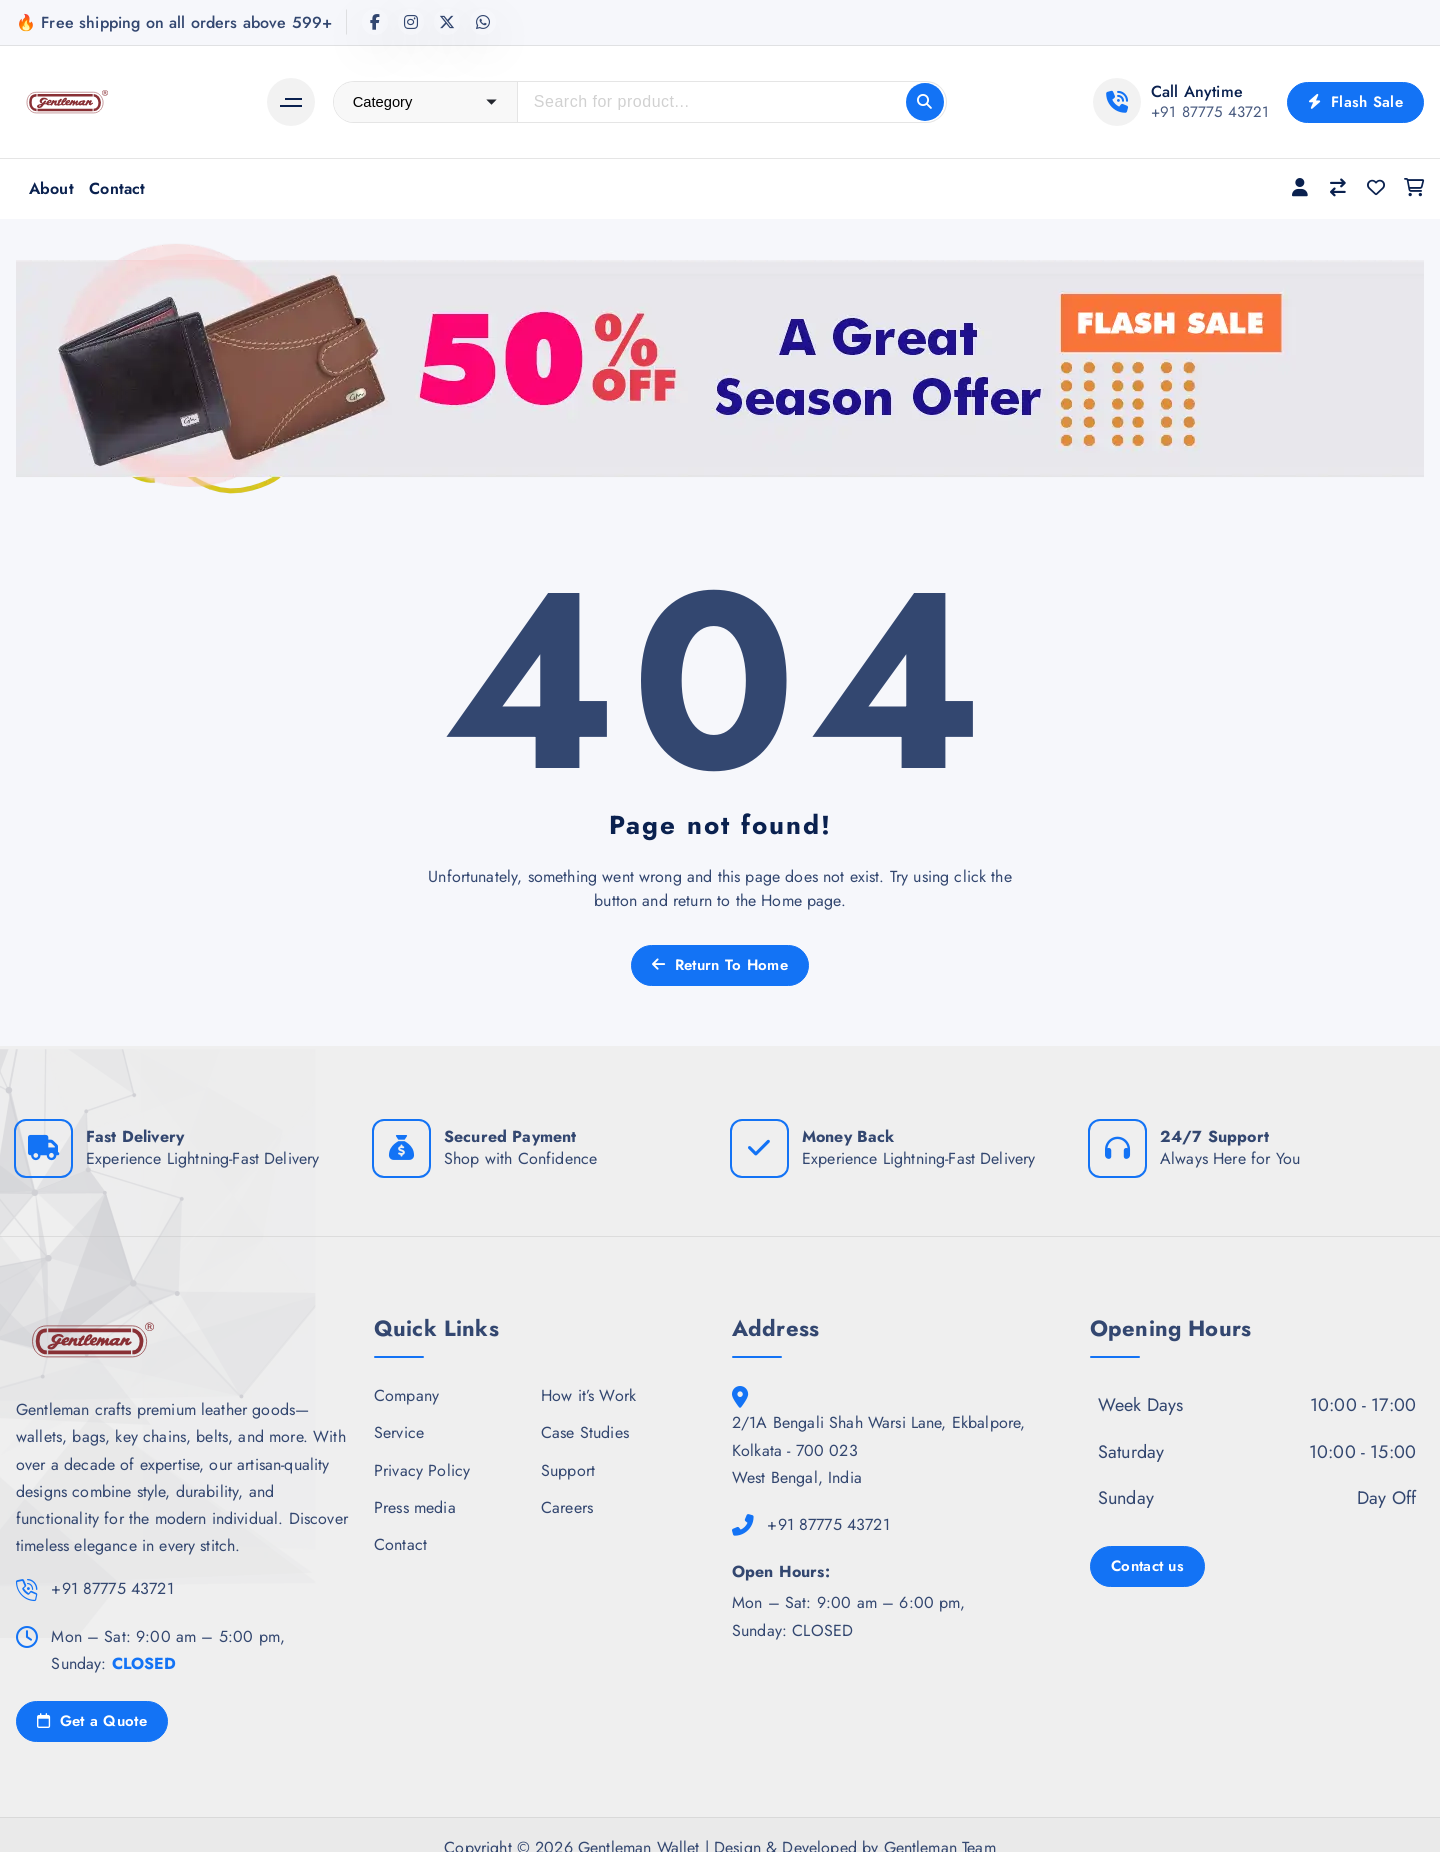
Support (568, 1470)
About (51, 188)
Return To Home (720, 965)
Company (406, 1395)
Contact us (1147, 1566)
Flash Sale (1355, 102)
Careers (567, 1507)
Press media (415, 1507)
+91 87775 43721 (1210, 112)
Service (399, 1432)
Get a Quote (92, 1721)
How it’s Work (588, 1395)
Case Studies (585, 1432)
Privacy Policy (422, 1470)
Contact (117, 188)
